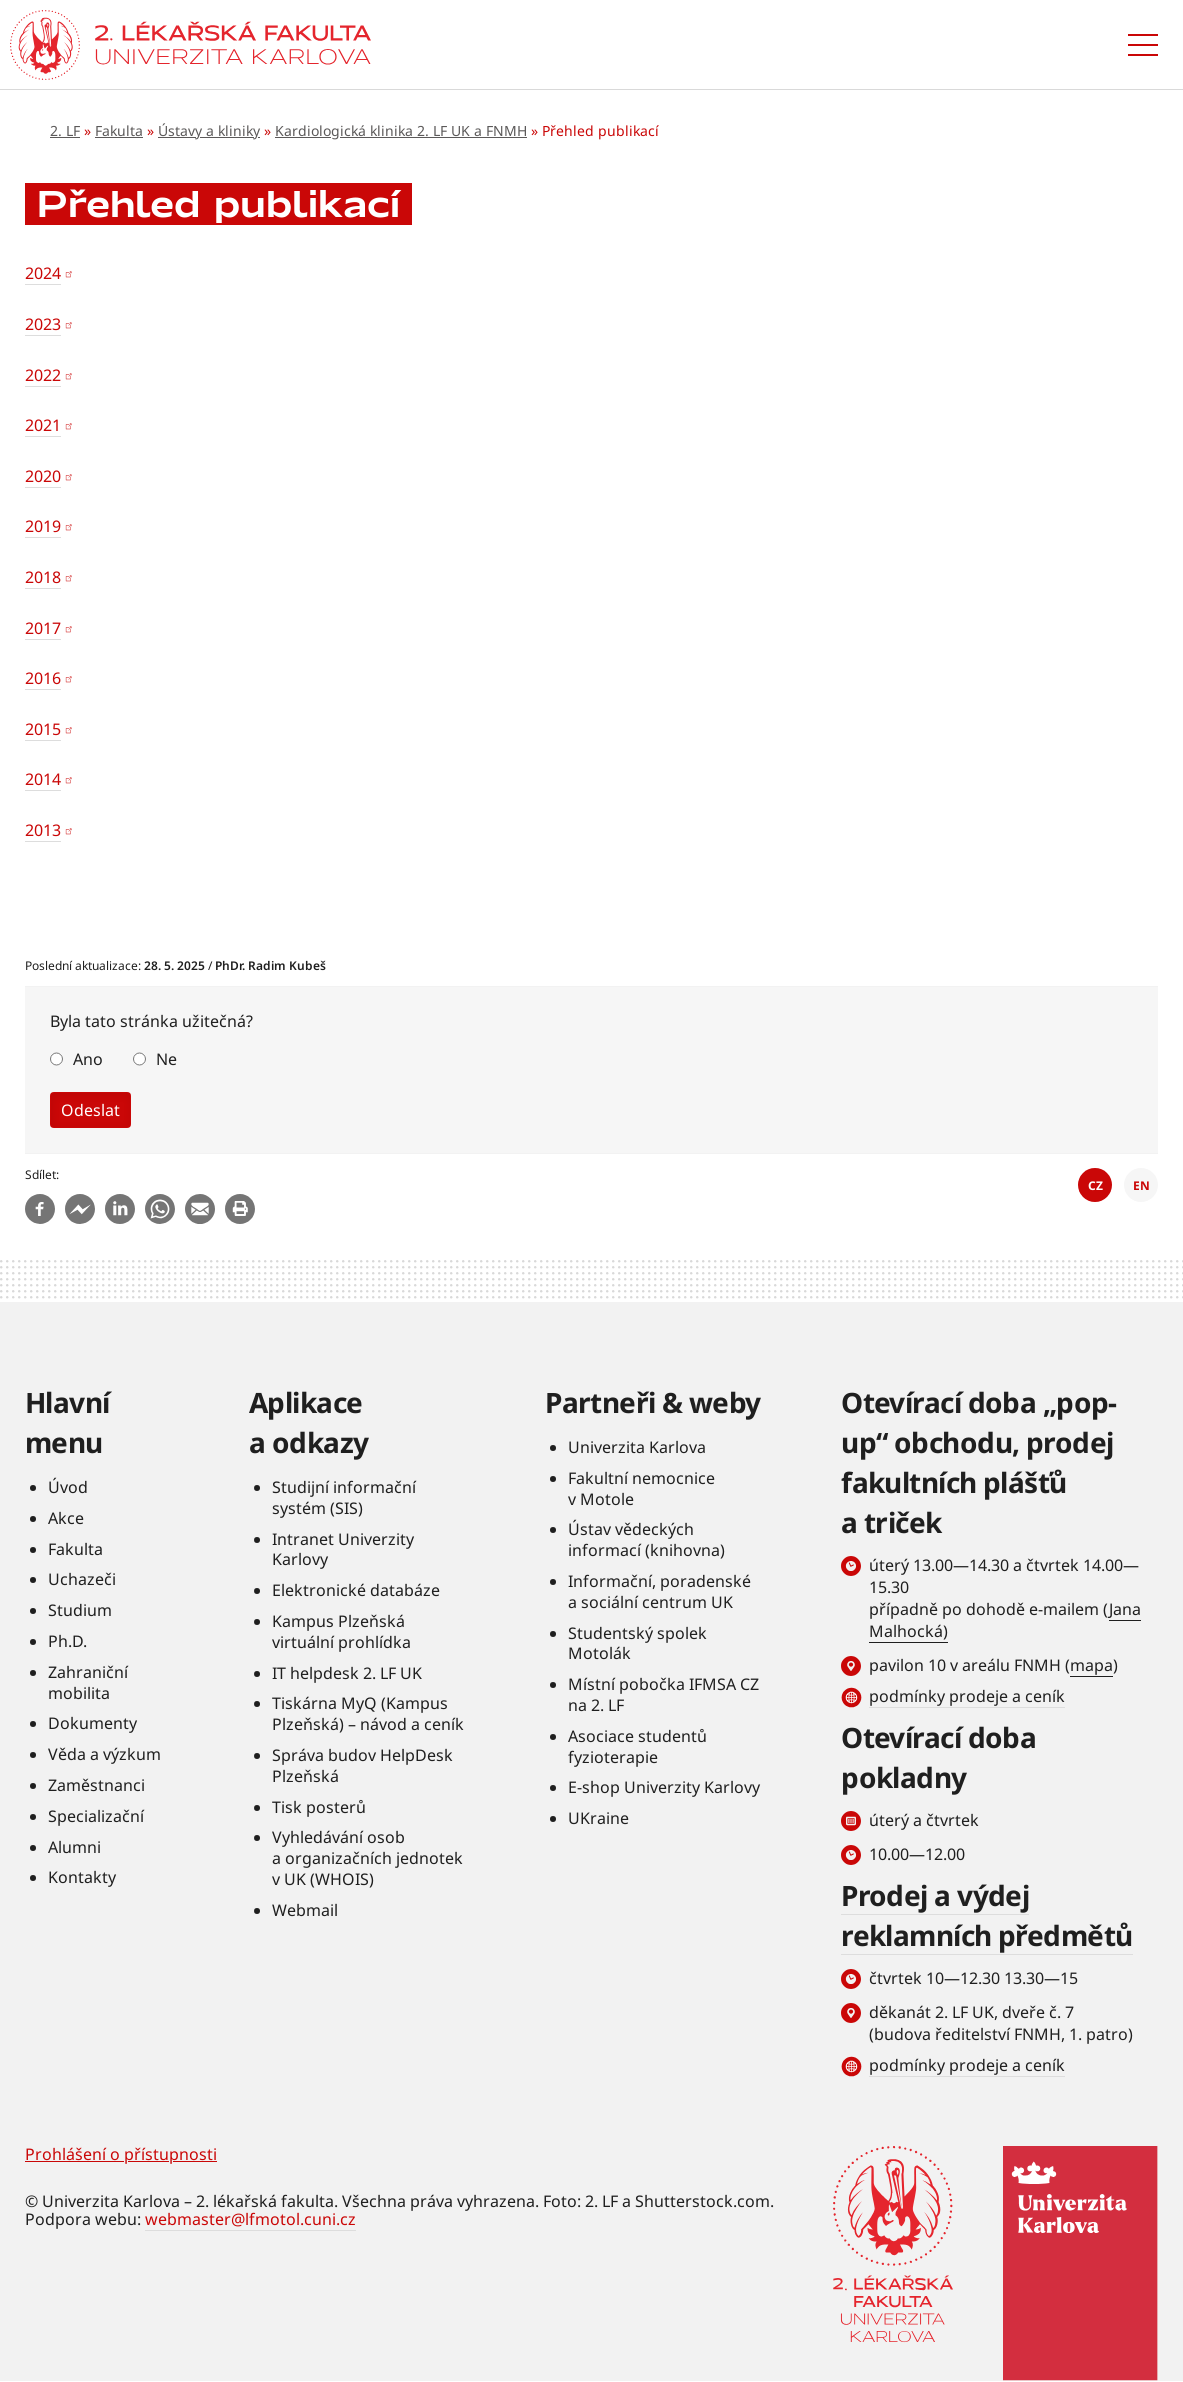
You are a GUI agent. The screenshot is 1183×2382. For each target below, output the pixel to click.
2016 (43, 678)
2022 (43, 375)
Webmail (305, 1910)
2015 (43, 729)
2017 (43, 628)
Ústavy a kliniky (209, 130)
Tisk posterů (319, 1807)
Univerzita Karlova (637, 1447)
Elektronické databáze (356, 1590)
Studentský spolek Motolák (637, 1643)
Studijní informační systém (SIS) (344, 1497)
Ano (88, 1059)
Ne (166, 1059)
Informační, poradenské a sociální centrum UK (659, 1591)
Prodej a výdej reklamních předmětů (986, 1915)
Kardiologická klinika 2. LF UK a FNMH (401, 130)
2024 (43, 273)
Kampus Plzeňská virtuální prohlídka (341, 1631)
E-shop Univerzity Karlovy (664, 1787)
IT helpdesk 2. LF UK (347, 1673)
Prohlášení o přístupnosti (121, 2154)
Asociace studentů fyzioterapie (637, 1746)
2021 (43, 425)
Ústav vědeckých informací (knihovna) (646, 1539)
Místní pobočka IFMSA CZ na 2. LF (663, 1694)
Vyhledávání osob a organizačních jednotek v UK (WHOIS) (367, 1858)
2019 (43, 526)
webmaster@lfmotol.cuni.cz (250, 2219)
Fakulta (119, 130)
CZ (1095, 1185)
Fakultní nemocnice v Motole (641, 1488)
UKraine (598, 1818)
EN (1141, 1185)
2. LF (65, 130)
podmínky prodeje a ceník (967, 1696)
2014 (43, 779)
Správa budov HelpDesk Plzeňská (362, 1765)
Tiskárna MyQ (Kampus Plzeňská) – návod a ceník (368, 1713)
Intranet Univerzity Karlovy (343, 1549)
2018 (43, 577)
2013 (43, 830)
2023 (43, 324)
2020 (43, 476)
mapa (1091, 1665)
